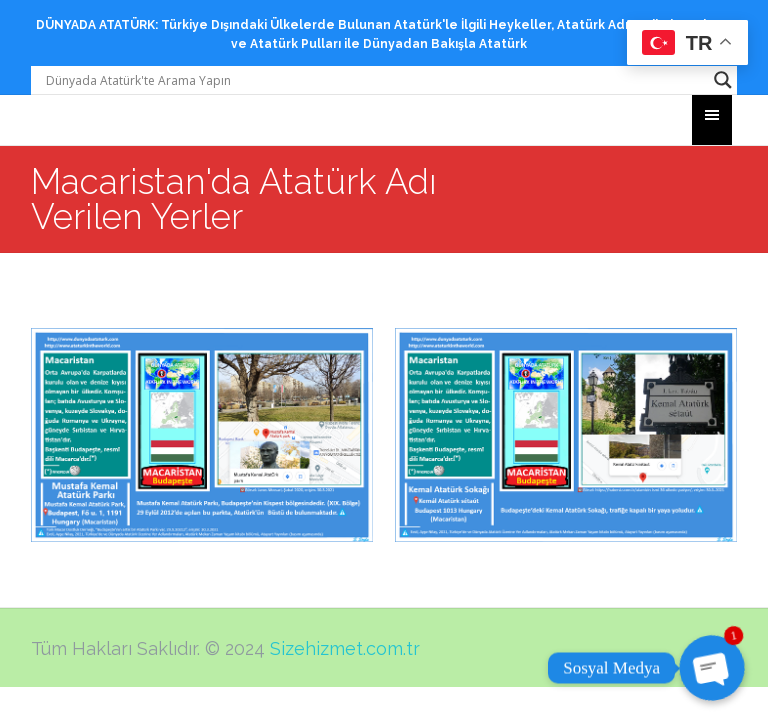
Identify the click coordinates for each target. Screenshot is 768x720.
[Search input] (375, 80)
